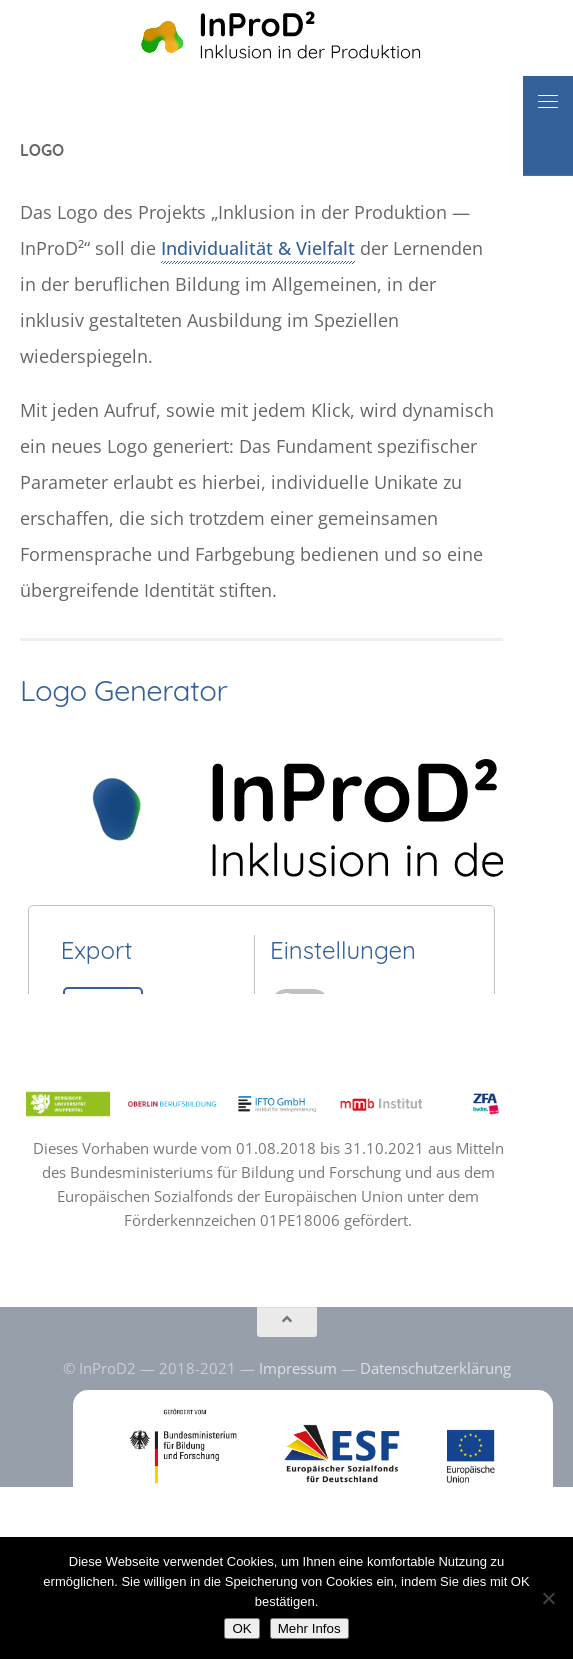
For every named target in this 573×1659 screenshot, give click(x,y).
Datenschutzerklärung (435, 1368)
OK (241, 1628)
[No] (548, 1598)
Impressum (298, 1368)
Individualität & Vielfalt (258, 248)
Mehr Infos (309, 1628)
